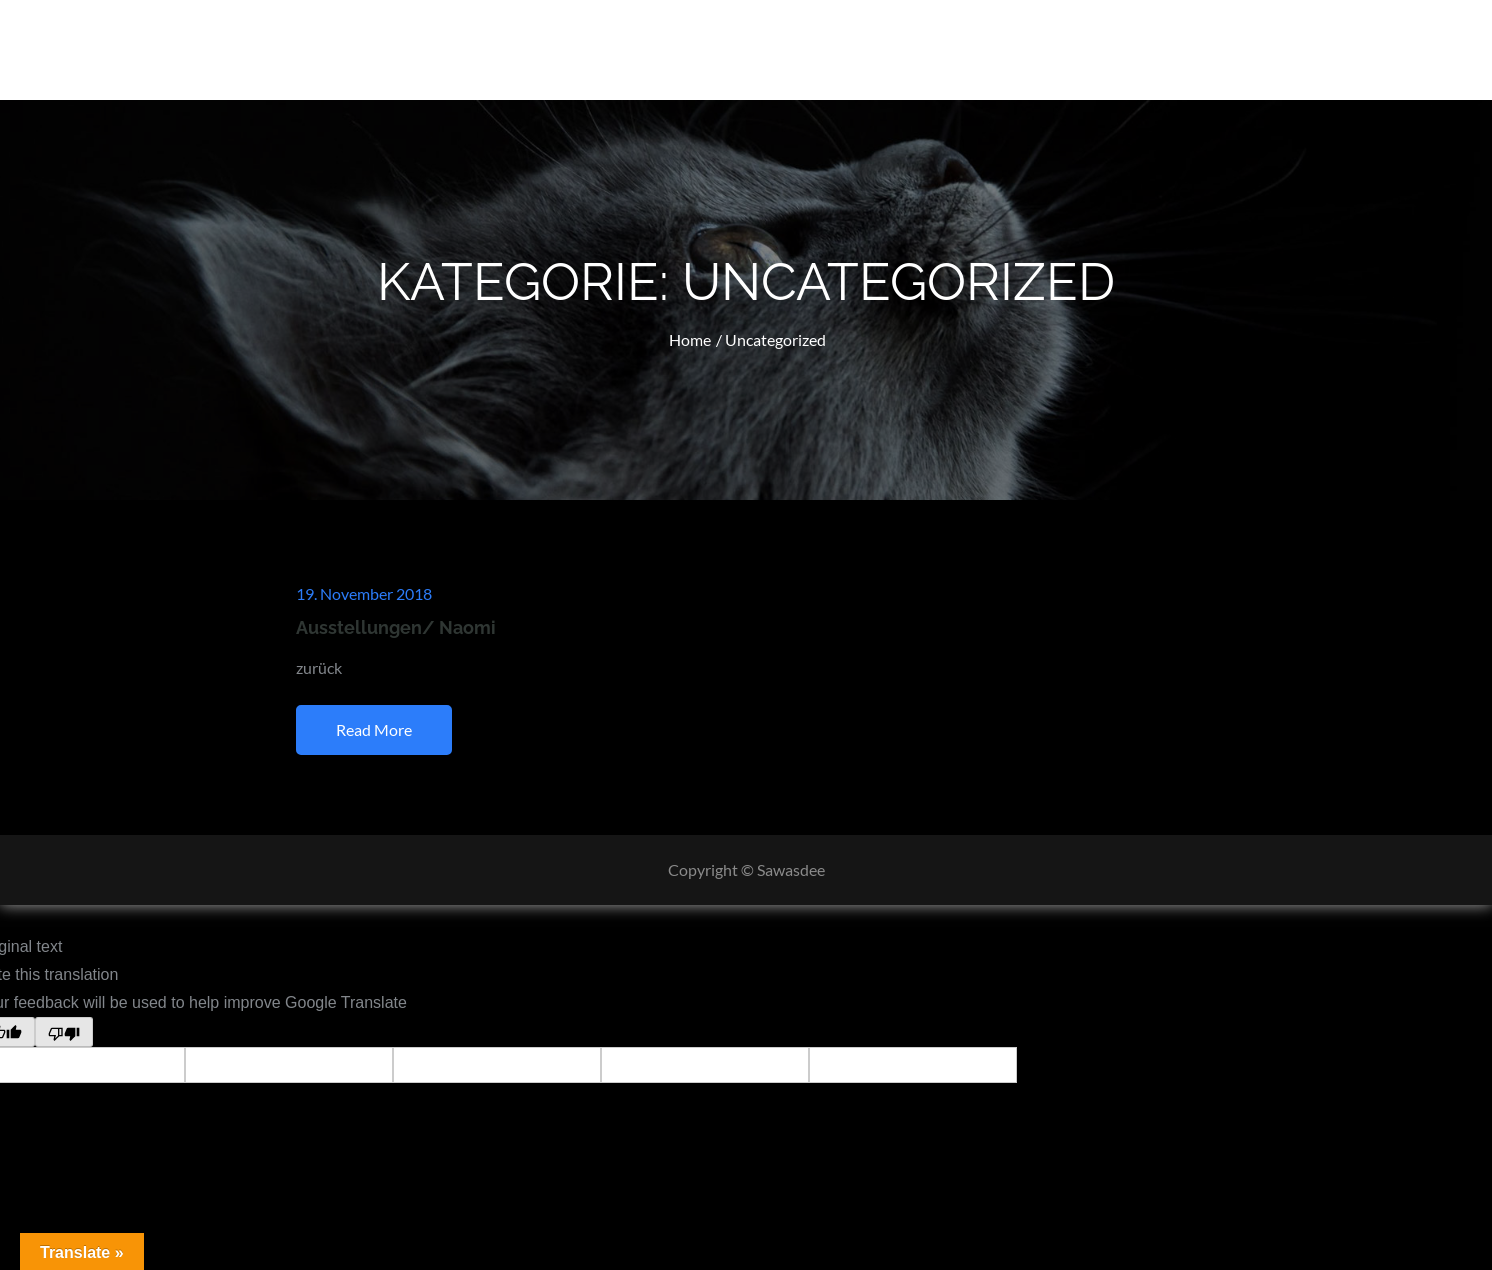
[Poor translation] (64, 1032)
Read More (374, 729)
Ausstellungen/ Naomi (396, 627)
